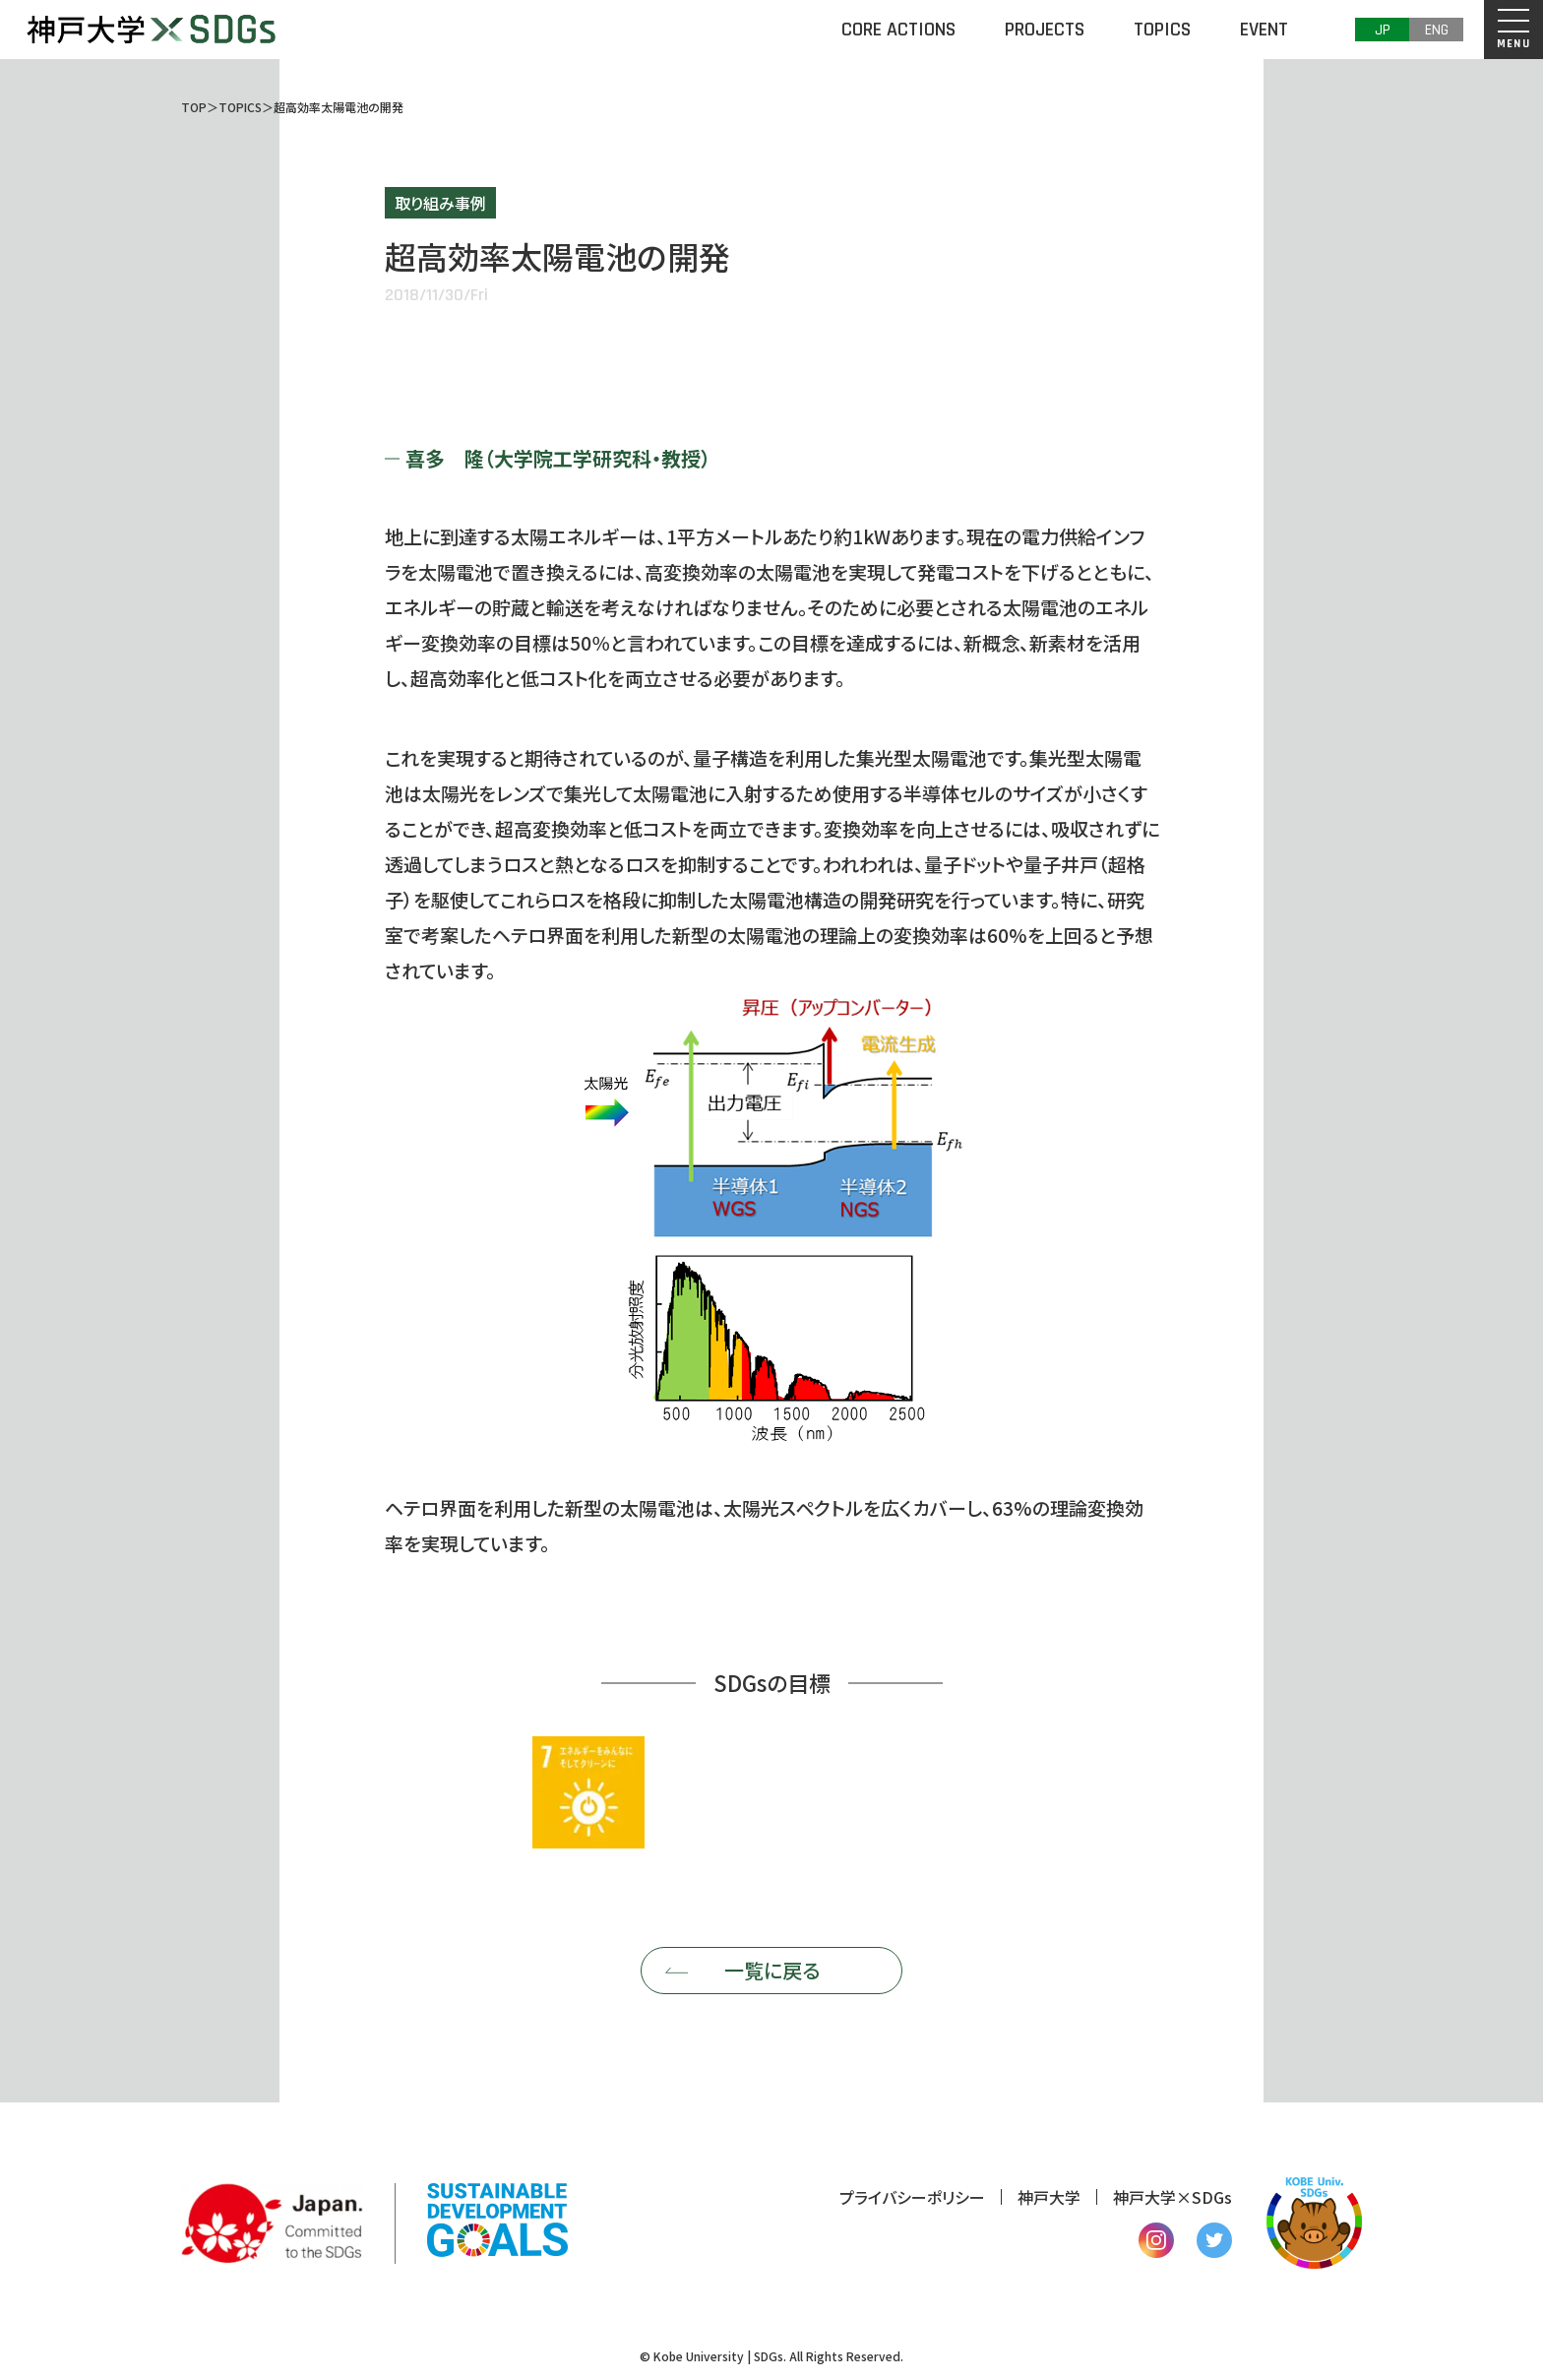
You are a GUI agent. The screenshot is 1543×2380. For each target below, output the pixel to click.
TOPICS (1162, 29)
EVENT (1264, 29)
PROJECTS (1044, 29)
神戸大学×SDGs (1172, 2197)
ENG (1437, 30)
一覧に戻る (772, 1970)
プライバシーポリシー (912, 2197)
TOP (194, 106)
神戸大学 (1049, 2197)
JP (1382, 30)
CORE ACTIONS (898, 29)
